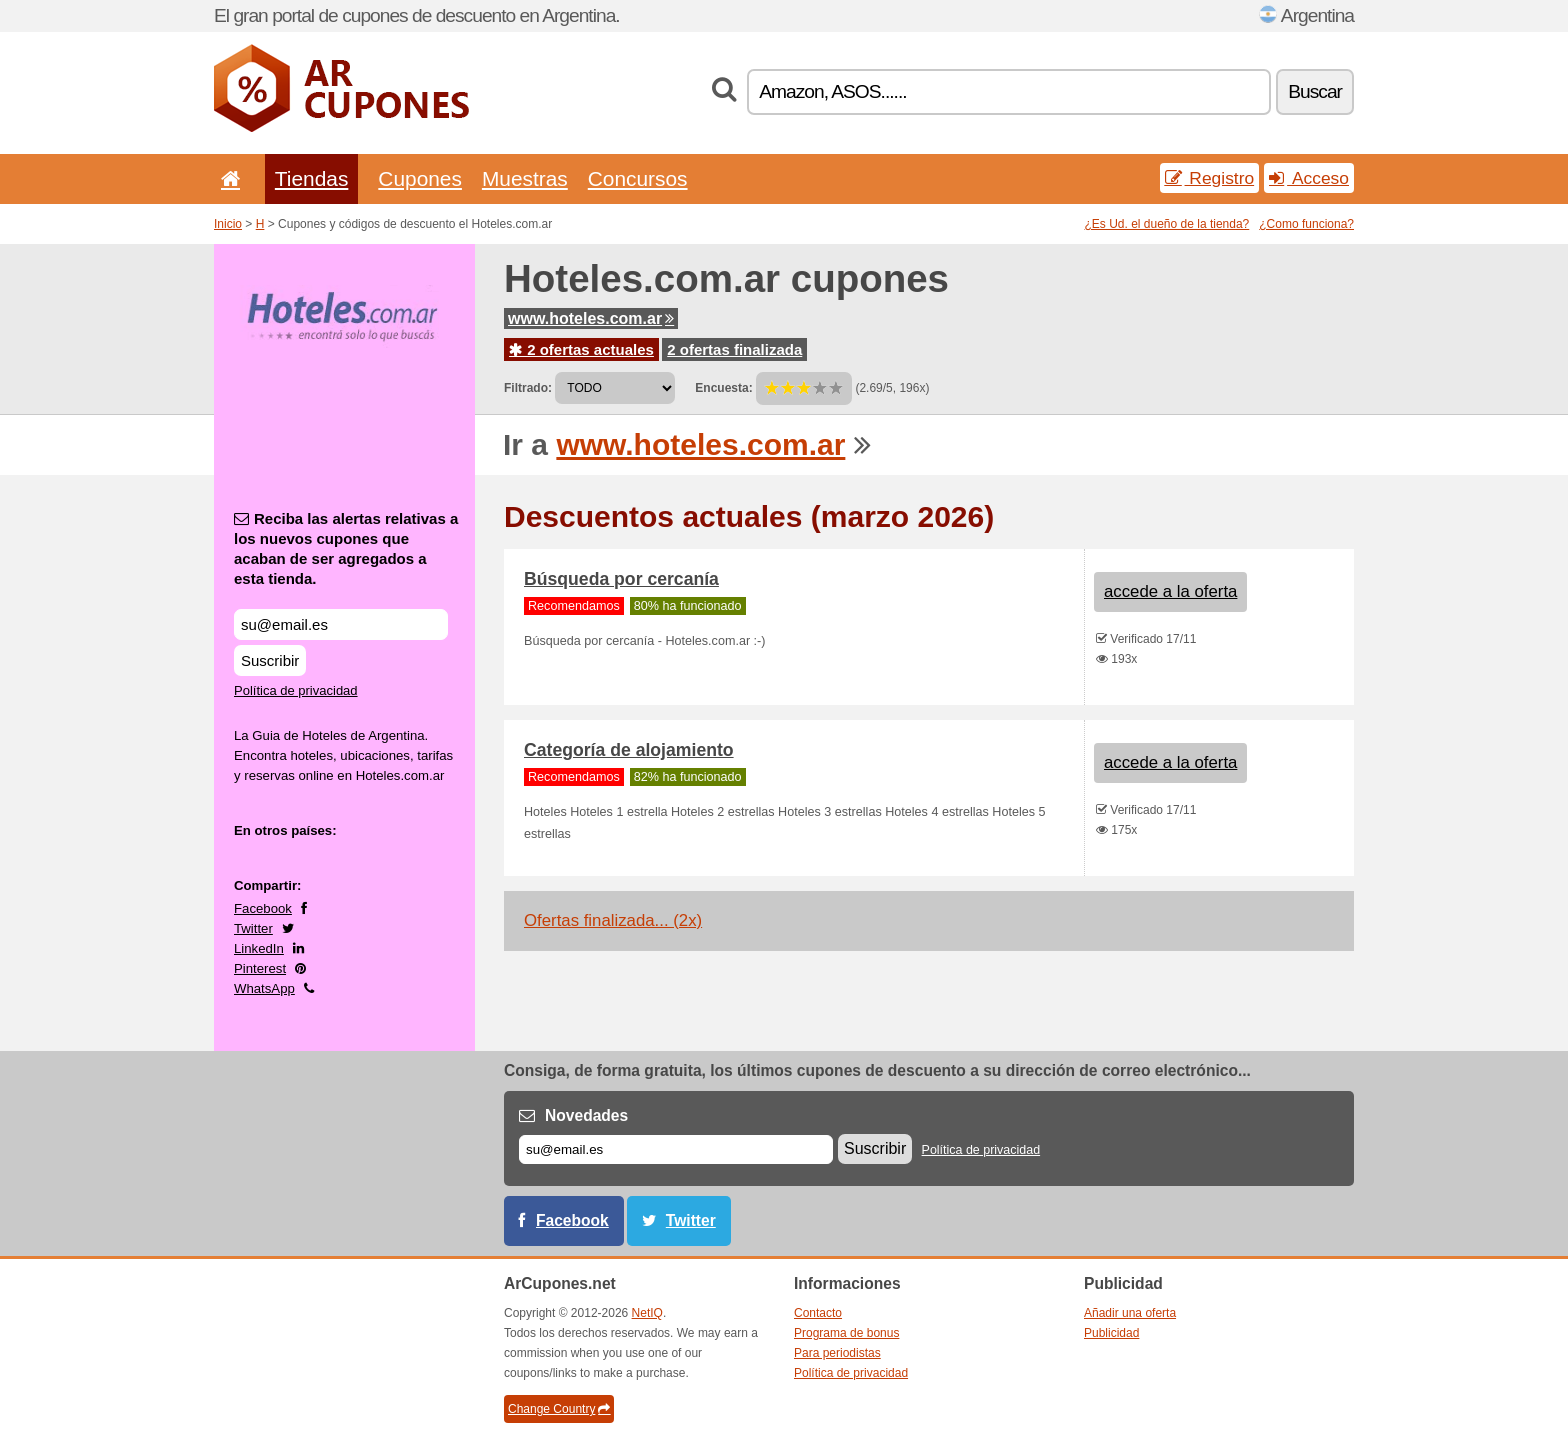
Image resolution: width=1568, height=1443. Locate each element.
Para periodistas (837, 1353)
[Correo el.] (676, 1149)
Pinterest (260, 968)
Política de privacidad (296, 690)
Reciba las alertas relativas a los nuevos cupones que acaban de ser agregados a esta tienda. (346, 548)
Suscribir (270, 660)
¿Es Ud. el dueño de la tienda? (1167, 224)
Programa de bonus (846, 1333)
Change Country (559, 1409)
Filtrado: (528, 388)
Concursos (638, 178)
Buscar (1315, 91)
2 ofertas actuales (581, 349)
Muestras (525, 178)
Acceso (1309, 178)
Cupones (420, 178)
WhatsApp (264, 988)
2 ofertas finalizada (734, 349)
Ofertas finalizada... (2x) (613, 920)
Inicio (228, 224)
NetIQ (647, 1313)
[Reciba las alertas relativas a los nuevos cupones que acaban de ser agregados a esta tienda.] (341, 624)
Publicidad (1111, 1333)
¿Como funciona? (1306, 224)
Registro (1210, 178)
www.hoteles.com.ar (591, 318)
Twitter (253, 928)
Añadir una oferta (1130, 1313)
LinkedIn (259, 948)
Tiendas (312, 178)
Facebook (263, 908)
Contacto (818, 1313)
